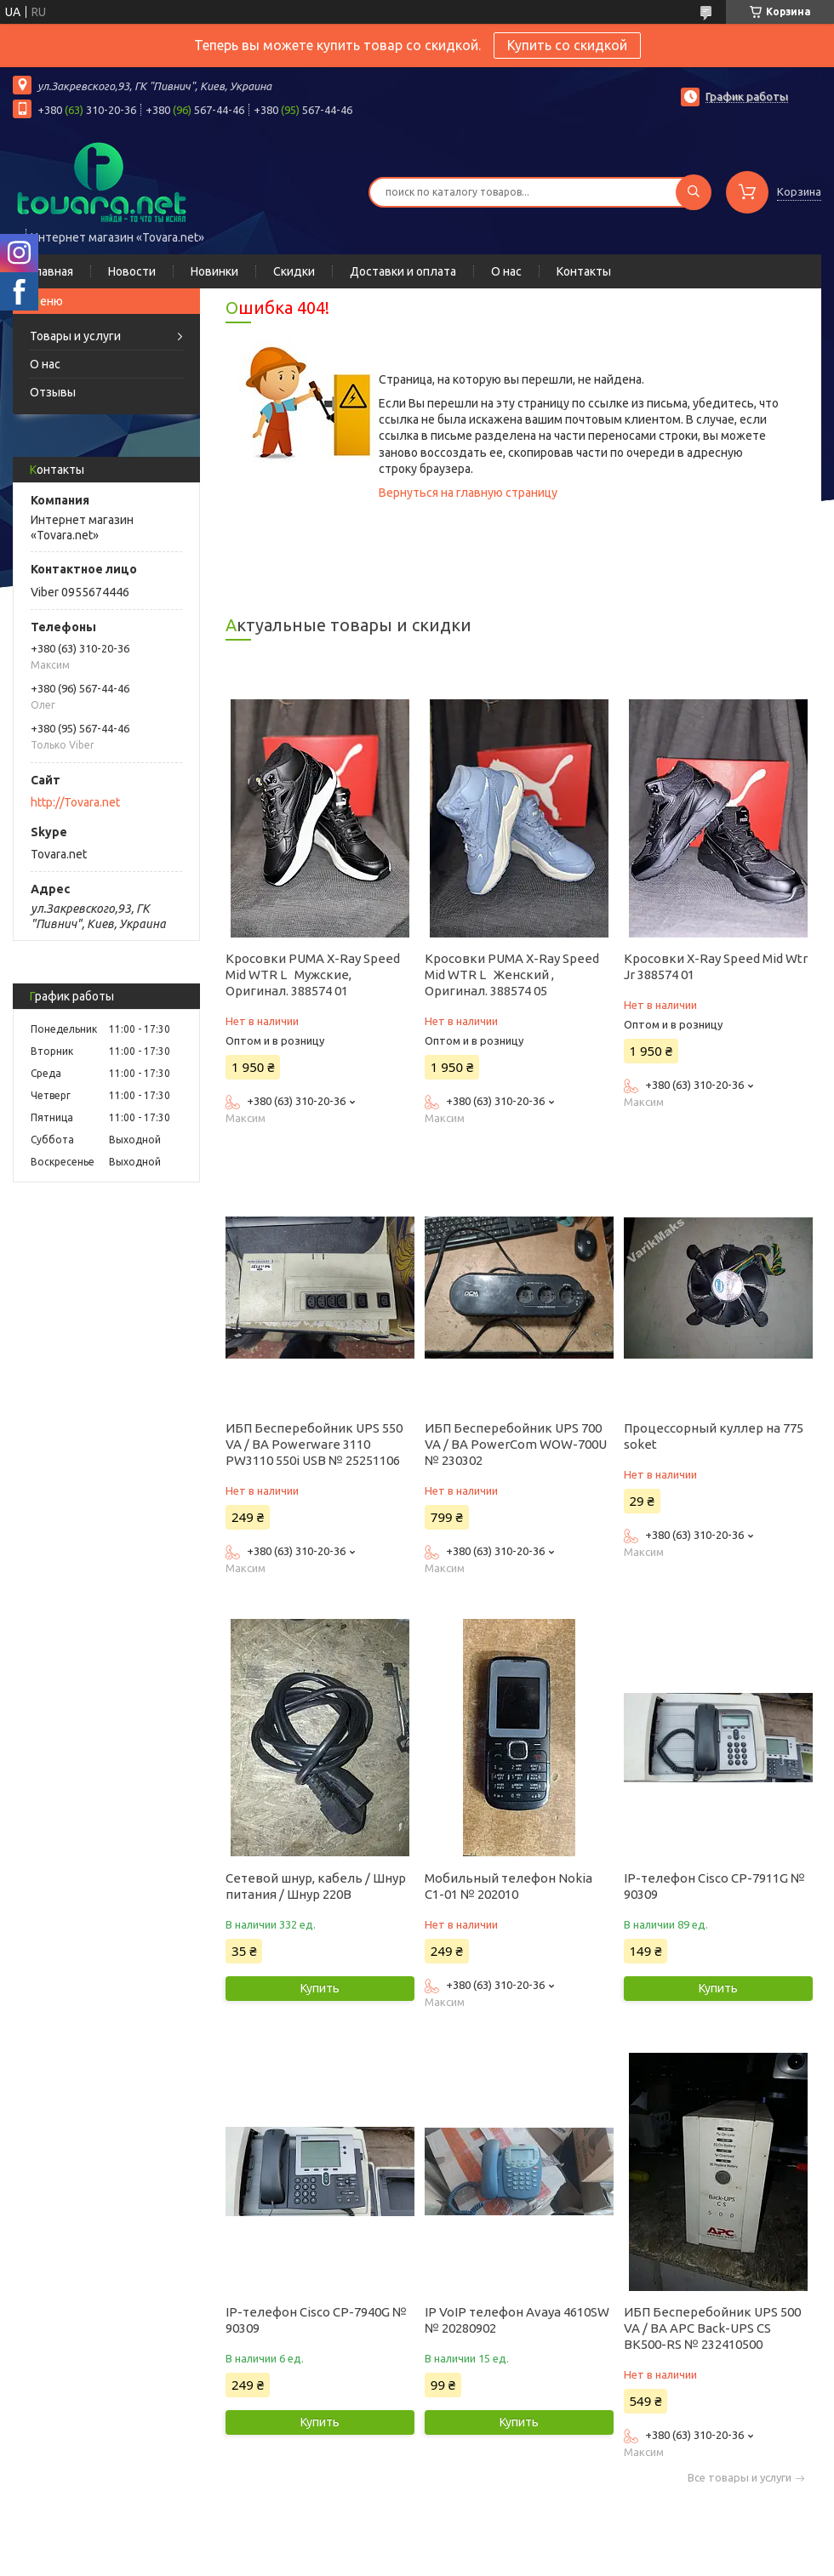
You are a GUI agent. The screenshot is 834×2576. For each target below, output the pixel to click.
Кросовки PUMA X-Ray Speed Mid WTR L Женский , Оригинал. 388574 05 (512, 974)
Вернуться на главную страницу (468, 492)
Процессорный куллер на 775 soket (713, 1436)
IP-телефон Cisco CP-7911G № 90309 (714, 1886)
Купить (320, 1988)
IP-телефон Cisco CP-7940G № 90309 (316, 2320)
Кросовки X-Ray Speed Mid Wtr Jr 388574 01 (716, 966)
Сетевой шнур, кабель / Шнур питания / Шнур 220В (316, 1886)
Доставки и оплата (403, 271)
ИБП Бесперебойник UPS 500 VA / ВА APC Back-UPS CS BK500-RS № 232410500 (712, 2328)
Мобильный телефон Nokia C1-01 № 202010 (508, 1886)
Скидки (294, 271)
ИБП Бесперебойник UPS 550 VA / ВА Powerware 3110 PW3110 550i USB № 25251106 (314, 1444)
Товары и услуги (75, 336)
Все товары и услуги (739, 2477)
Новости (132, 271)
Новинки (214, 271)
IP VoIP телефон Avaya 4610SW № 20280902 (517, 2320)
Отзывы (53, 392)
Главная (51, 271)
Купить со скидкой (567, 45)
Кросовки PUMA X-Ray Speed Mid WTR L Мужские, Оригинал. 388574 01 (313, 974)
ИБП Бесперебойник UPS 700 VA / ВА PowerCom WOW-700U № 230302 (516, 1444)
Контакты (584, 271)
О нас (506, 271)
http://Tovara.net (75, 802)
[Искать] (693, 192)
